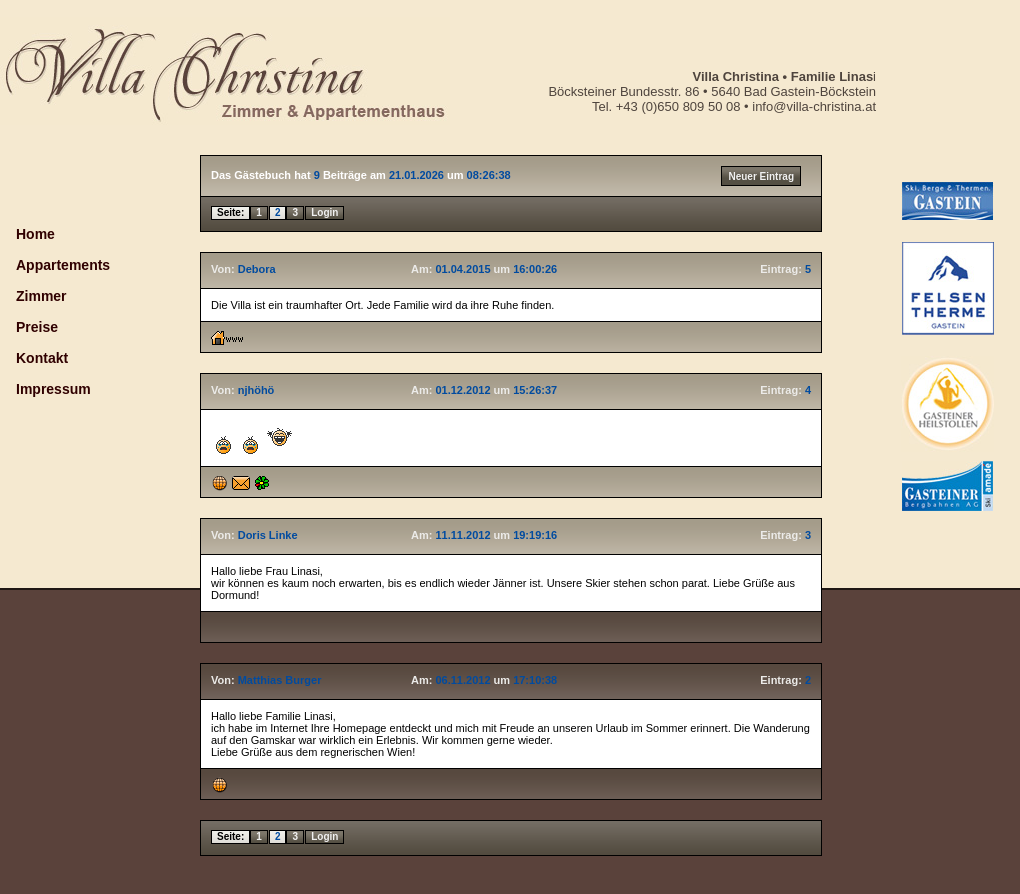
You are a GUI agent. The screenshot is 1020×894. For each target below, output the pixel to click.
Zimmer (41, 296)
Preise (37, 327)
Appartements (63, 265)
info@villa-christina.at (812, 106)
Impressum (53, 389)
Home (35, 234)
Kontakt (42, 358)
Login (324, 212)
